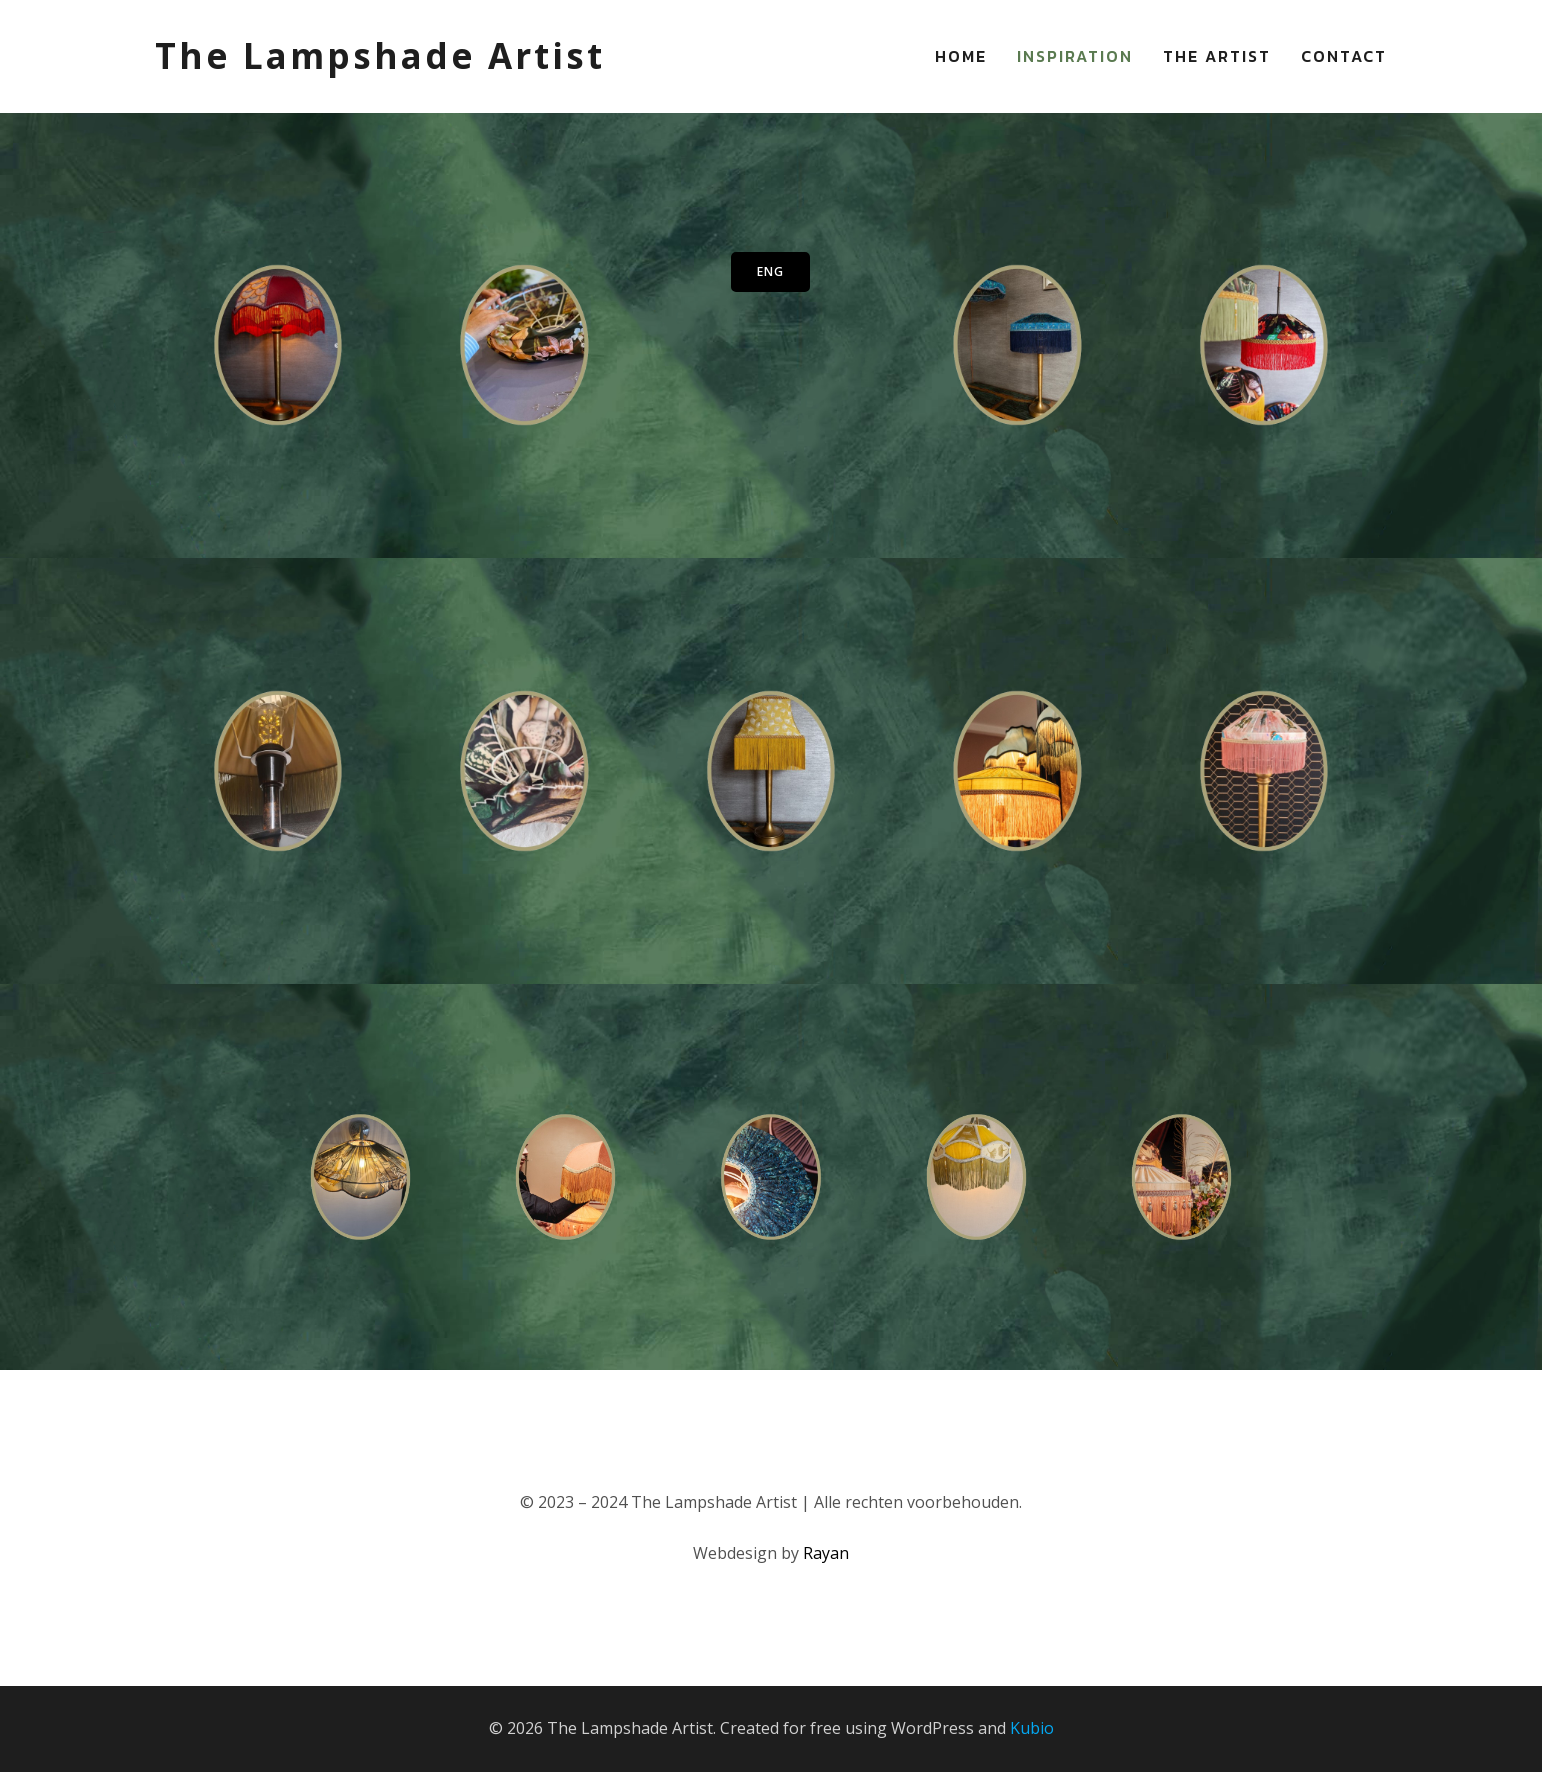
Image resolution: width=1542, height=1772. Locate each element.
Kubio (1032, 1728)
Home (961, 56)
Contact (1344, 56)
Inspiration (1075, 56)
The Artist (1217, 56)
